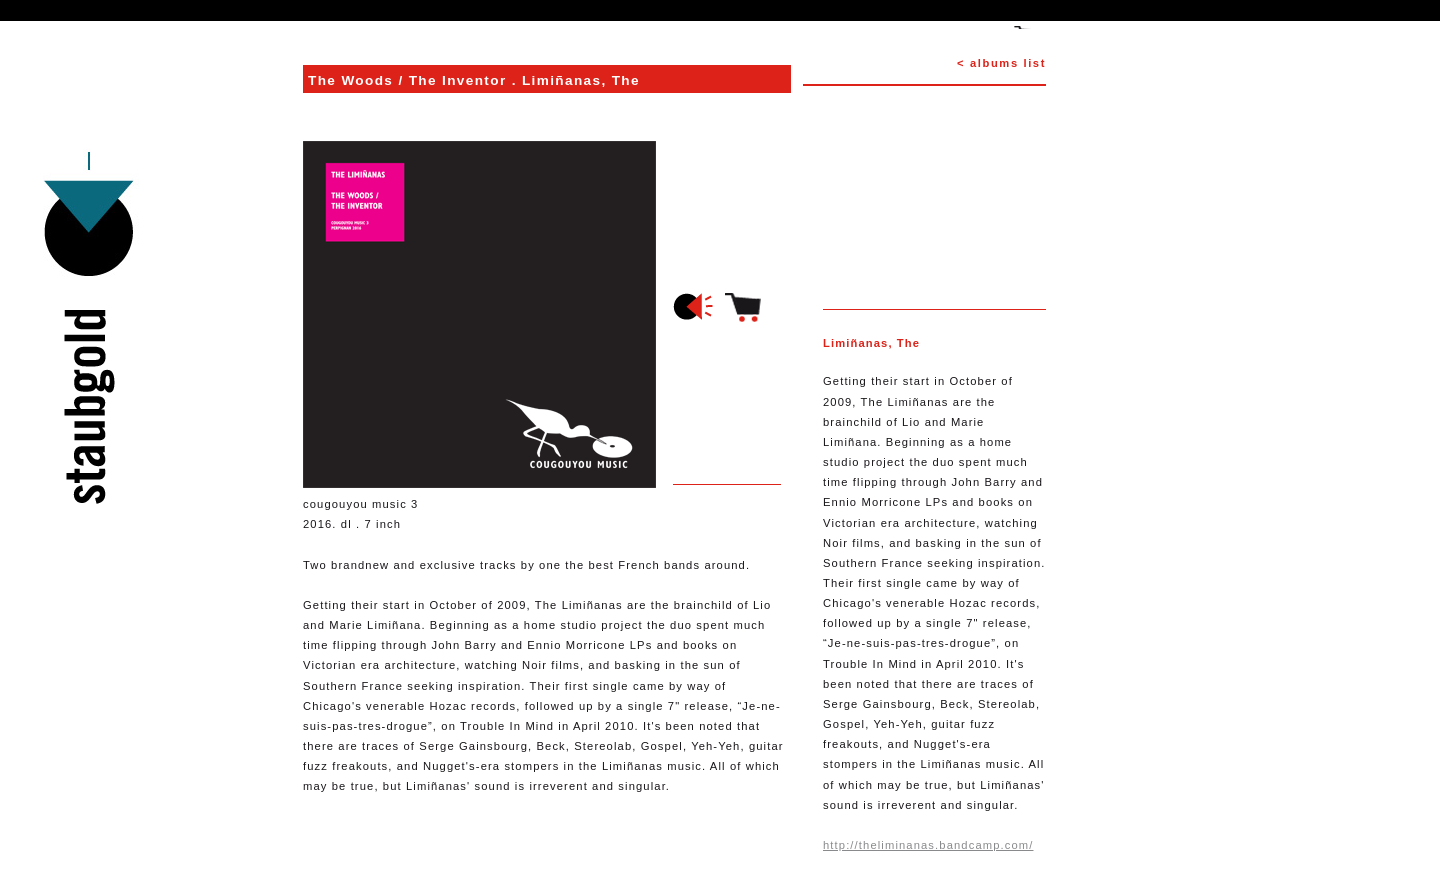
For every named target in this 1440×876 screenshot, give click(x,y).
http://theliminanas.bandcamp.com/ (928, 845)
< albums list (1001, 63)
